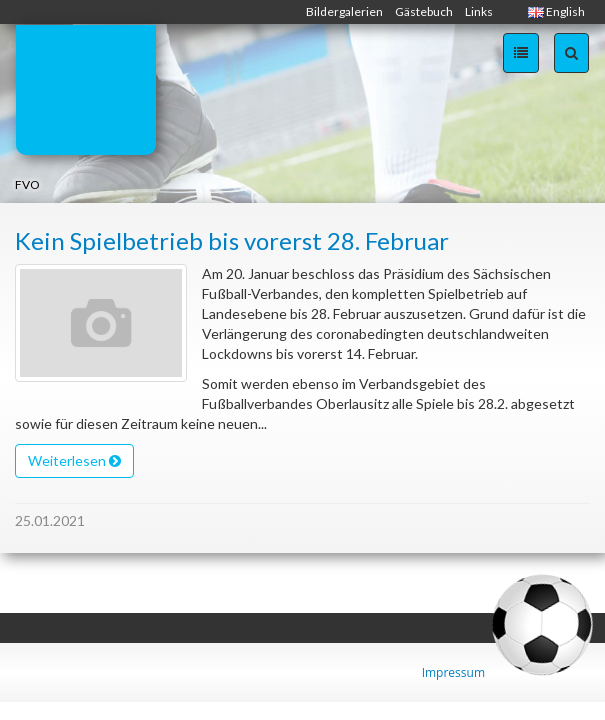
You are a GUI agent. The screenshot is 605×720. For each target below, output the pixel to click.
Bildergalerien (344, 11)
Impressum (453, 672)
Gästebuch (424, 11)
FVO (27, 184)
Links (479, 11)
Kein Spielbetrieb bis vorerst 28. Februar (232, 240)
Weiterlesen (74, 460)
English (556, 11)
